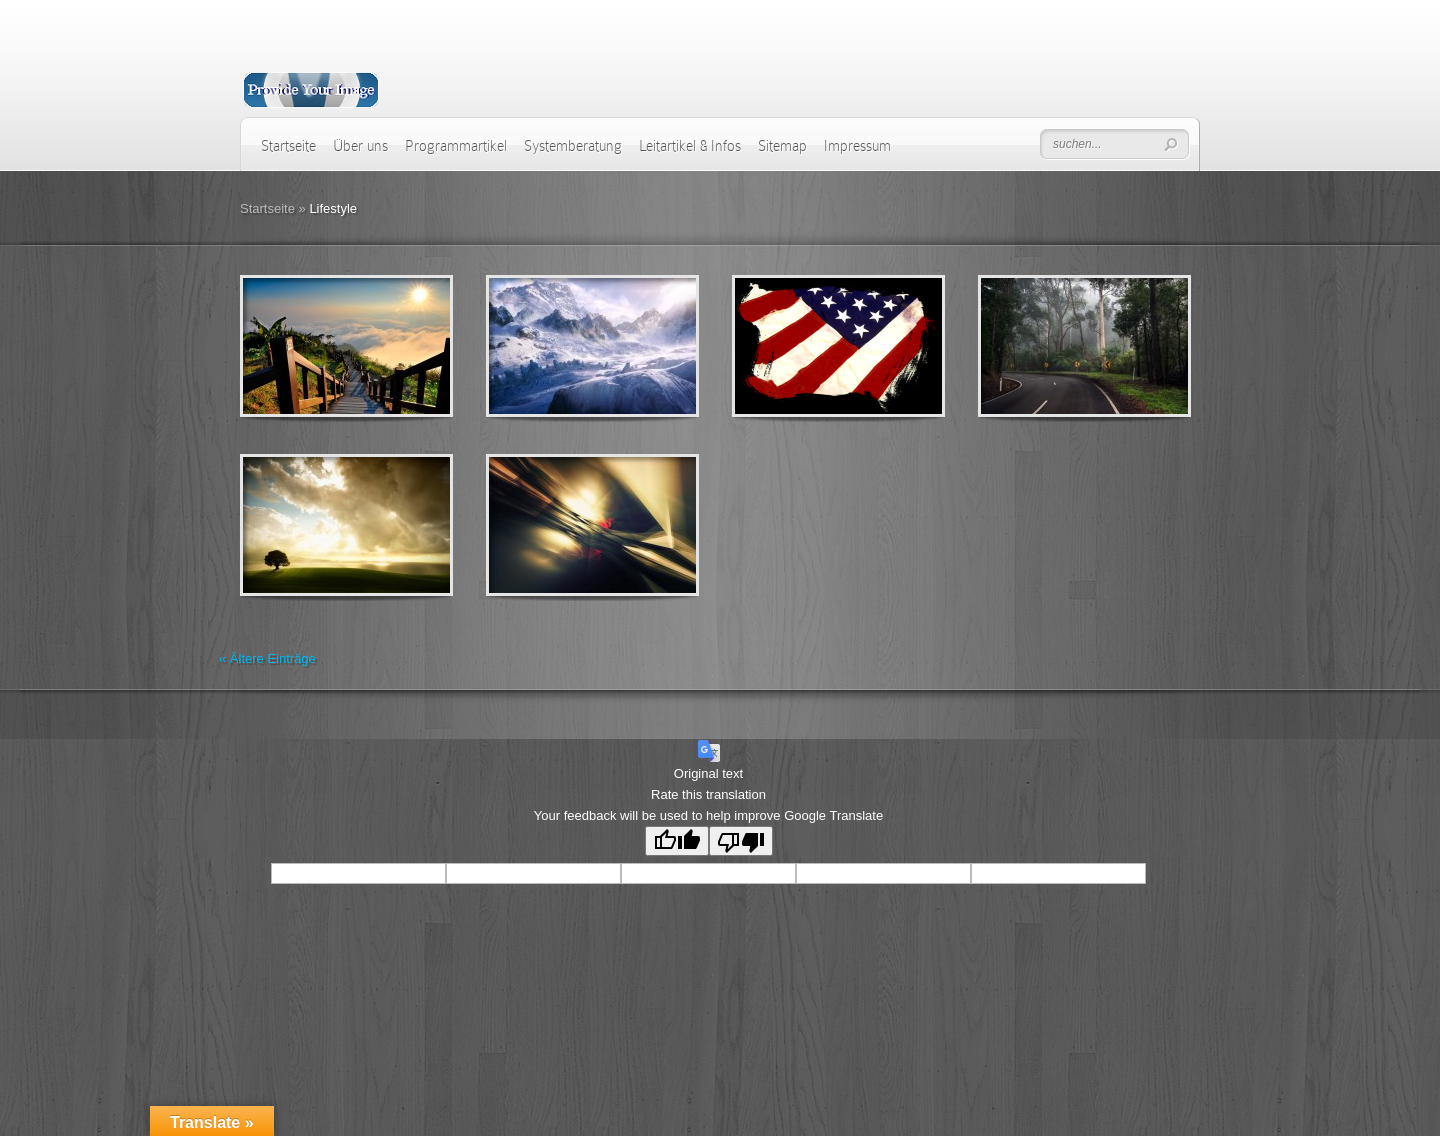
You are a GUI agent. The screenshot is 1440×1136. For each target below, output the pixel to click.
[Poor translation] (741, 841)
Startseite (288, 146)
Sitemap (782, 146)
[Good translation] (677, 841)
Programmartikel (456, 146)
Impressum (857, 146)
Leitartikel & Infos (690, 146)
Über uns (360, 146)
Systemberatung (573, 146)
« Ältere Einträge (267, 658)
